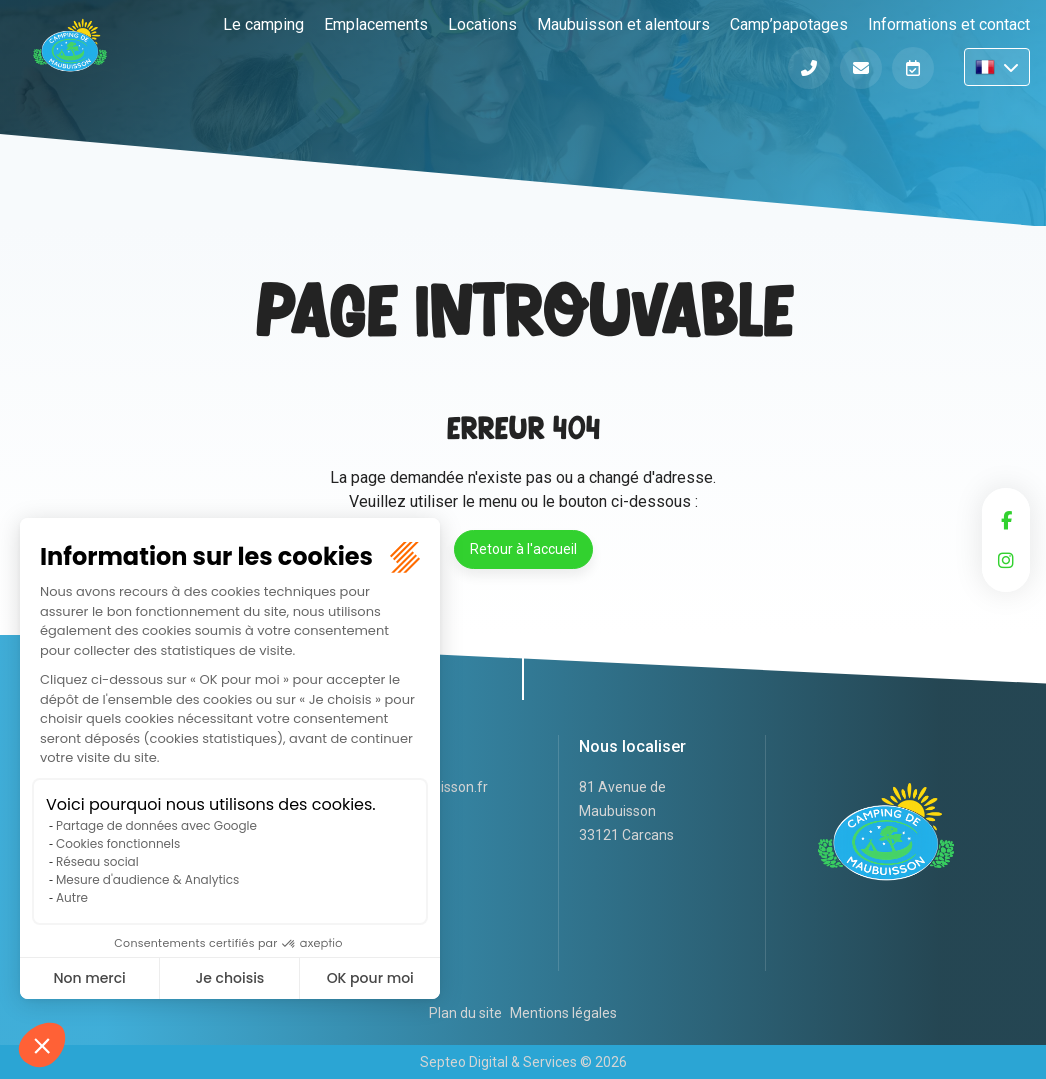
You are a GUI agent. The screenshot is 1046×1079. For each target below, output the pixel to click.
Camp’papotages (789, 24)
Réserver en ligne (913, 68)
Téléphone (809, 68)
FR (997, 67)
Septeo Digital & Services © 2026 (523, 1062)
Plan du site (465, 1013)
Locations (482, 24)
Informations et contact (949, 24)
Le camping (263, 24)
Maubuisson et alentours (623, 24)
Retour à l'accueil (523, 549)
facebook (1006, 520)
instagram (1006, 560)
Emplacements (376, 24)
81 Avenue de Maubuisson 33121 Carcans (626, 811)
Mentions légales (563, 1013)
